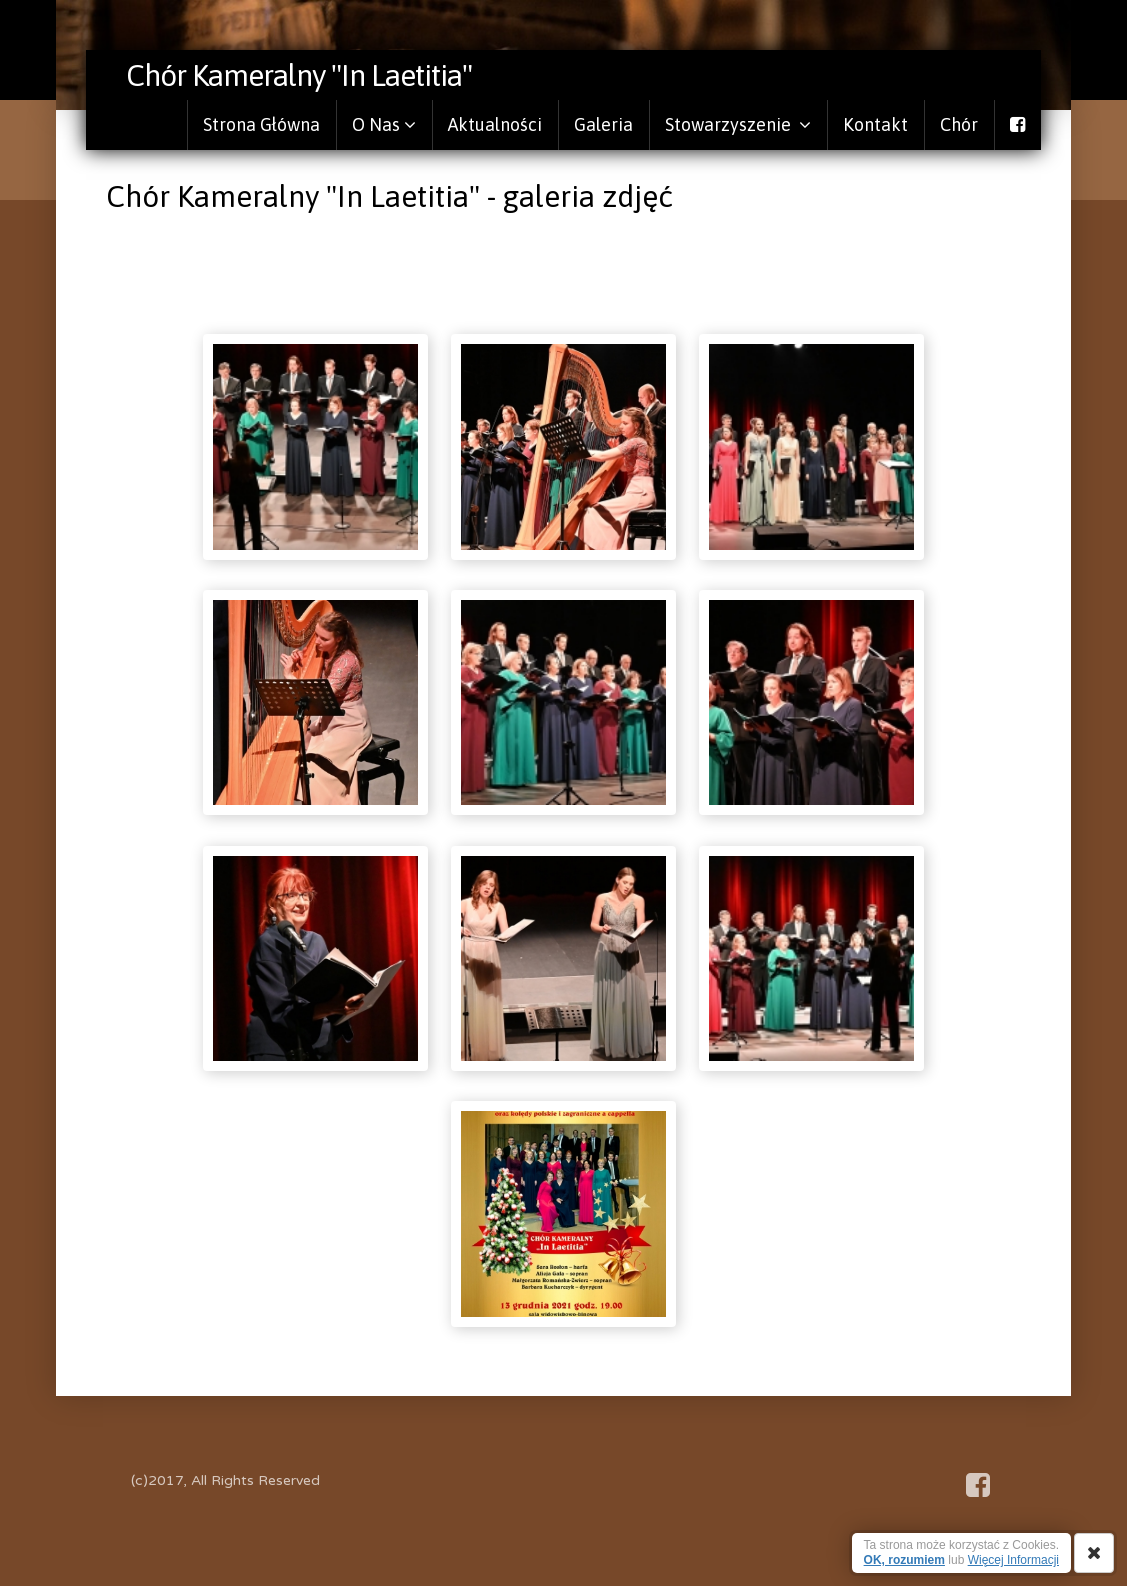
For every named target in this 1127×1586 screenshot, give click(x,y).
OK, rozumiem (904, 1560)
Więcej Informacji (1013, 1560)
